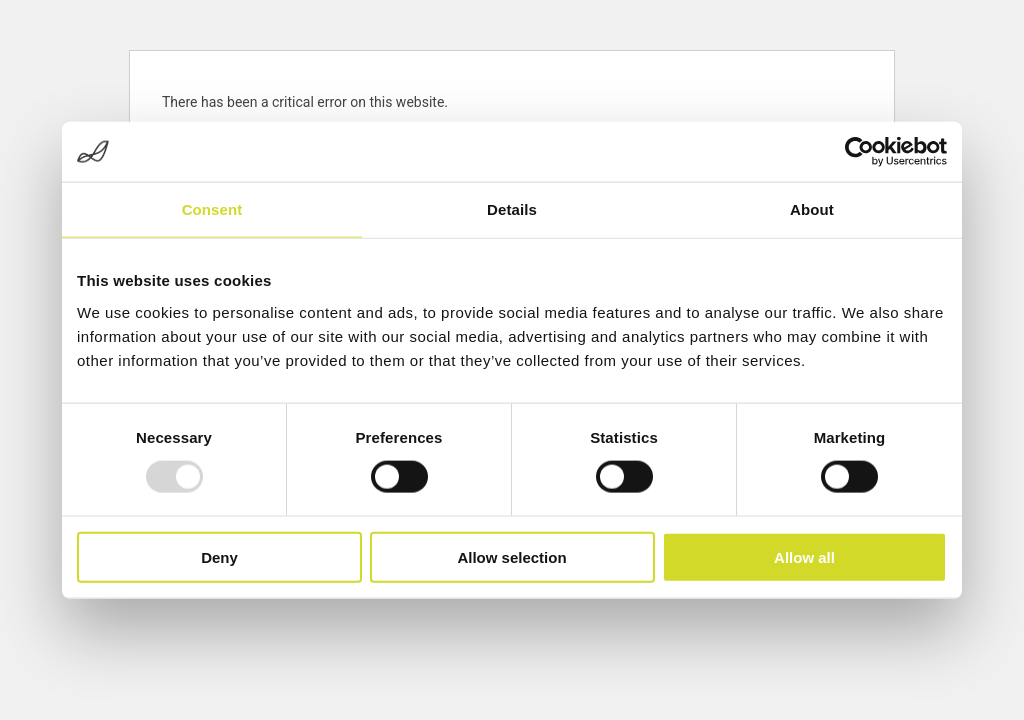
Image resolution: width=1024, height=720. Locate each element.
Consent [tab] (212, 209)
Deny (219, 556)
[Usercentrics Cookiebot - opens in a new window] (859, 152)
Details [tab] (512, 209)
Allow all (804, 556)
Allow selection (511, 556)
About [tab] (812, 209)
